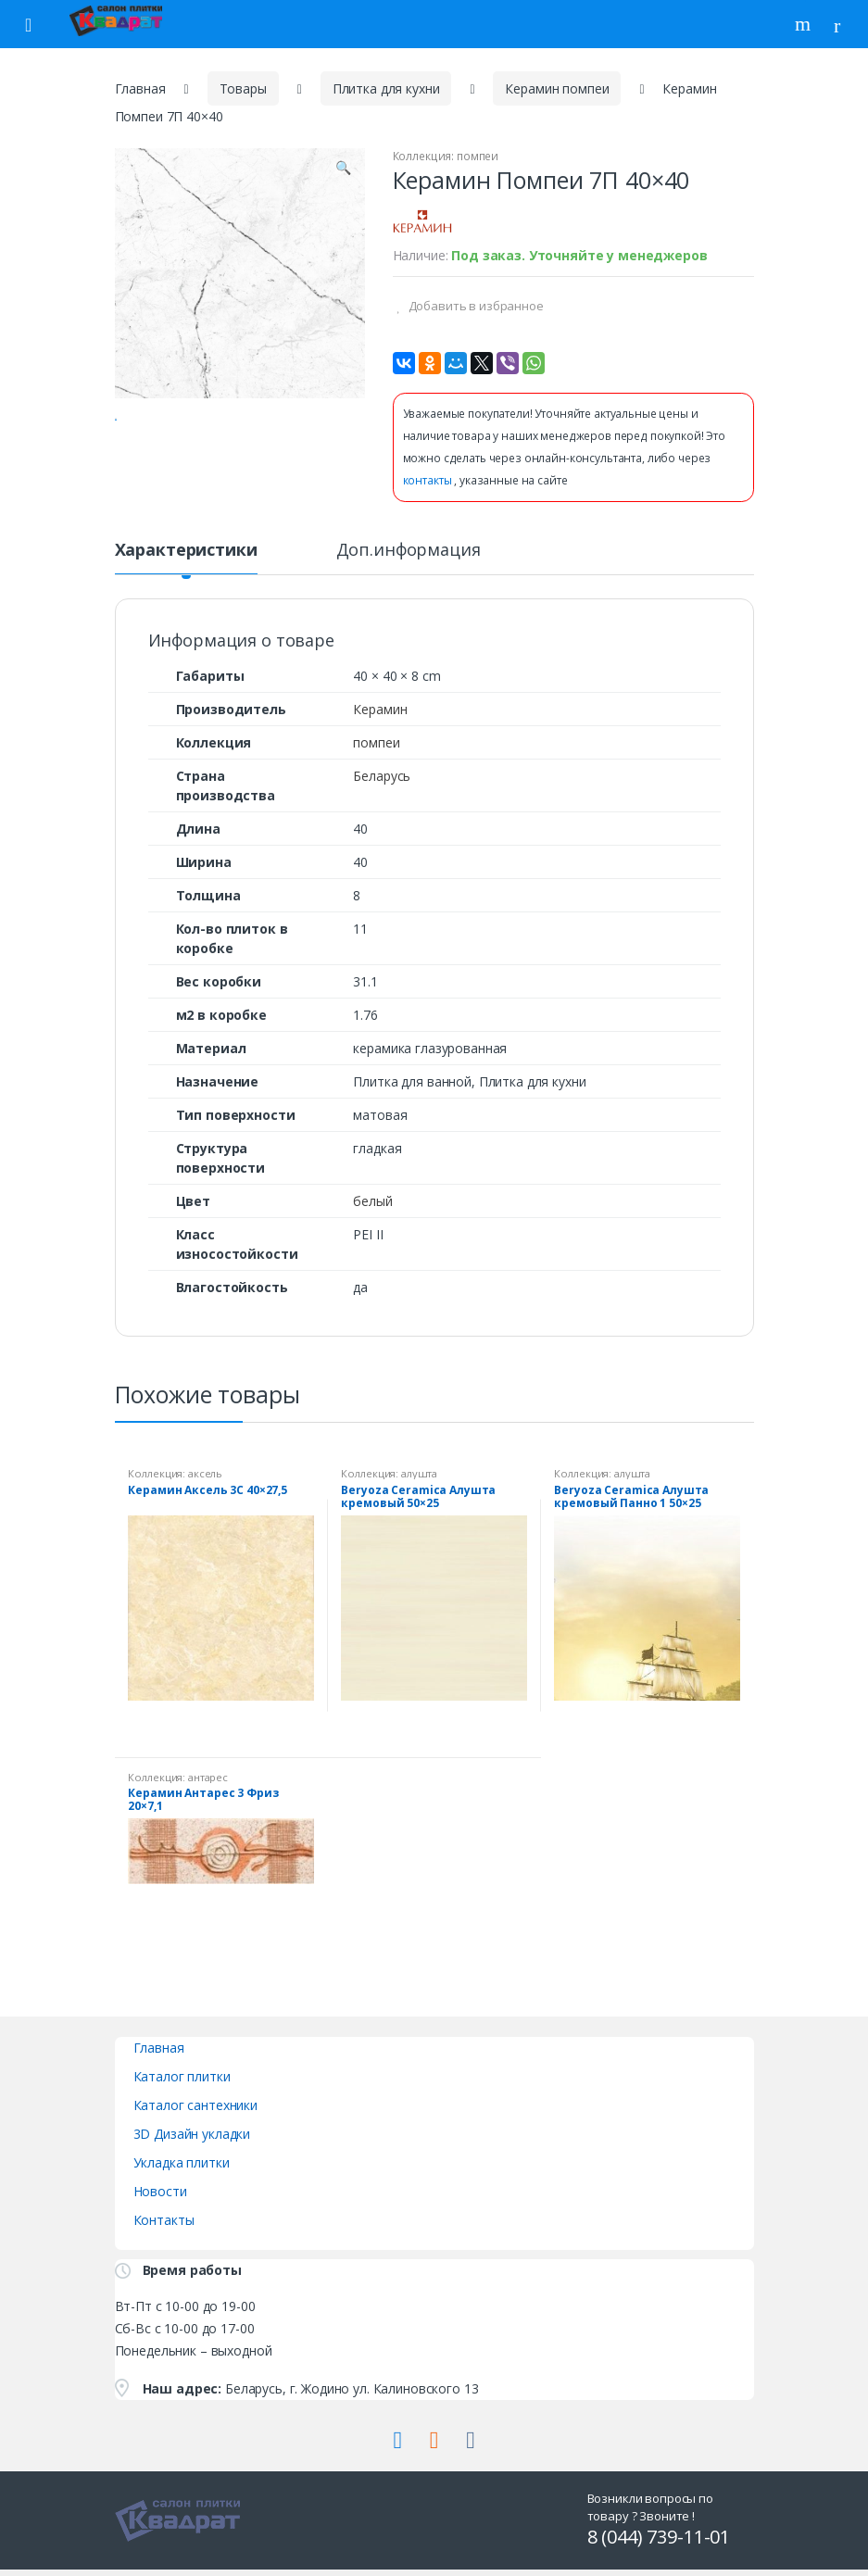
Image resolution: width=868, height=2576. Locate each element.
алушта (419, 1489)
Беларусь (381, 791)
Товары (243, 88)
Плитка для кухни (386, 88)
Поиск (805, 24)
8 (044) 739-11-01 (659, 2553)
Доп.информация (408, 566)
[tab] (186, 573)
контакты (429, 480)
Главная (140, 88)
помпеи (477, 156)
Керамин (380, 725)
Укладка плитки (181, 2178)
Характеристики (186, 566)
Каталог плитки (182, 2092)
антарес (208, 1793)
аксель (205, 1489)
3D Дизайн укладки (192, 2149)
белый (372, 1216)
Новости (160, 2207)
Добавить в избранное (475, 305)
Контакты (164, 2235)
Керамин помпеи (557, 88)
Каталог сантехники (195, 2121)
